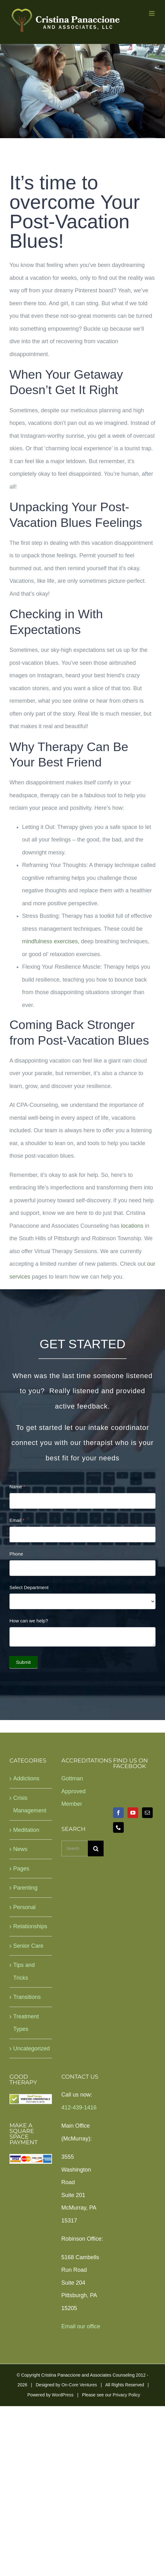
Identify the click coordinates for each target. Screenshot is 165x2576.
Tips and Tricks (24, 1971)
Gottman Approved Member (73, 1791)
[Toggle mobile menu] (152, 13)
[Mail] (147, 1812)
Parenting (25, 1888)
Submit (23, 1662)
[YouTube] (133, 1812)
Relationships (30, 1926)
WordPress (63, 2394)
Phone (16, 1553)
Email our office (80, 2326)
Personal (24, 1907)
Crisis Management (29, 1804)
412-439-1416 (79, 2107)
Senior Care (28, 1946)
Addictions (26, 1778)
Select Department (28, 1587)
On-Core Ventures (79, 2384)
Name (17, 1486)
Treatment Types (26, 2022)
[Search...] (74, 1848)
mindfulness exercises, (50, 941)
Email (17, 1520)
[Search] (96, 1848)
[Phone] (118, 1827)
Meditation (26, 1830)
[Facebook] (118, 1812)
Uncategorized (31, 2048)
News (20, 1849)
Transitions (27, 1997)
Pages (21, 1868)
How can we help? (28, 1620)
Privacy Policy (126, 2394)
